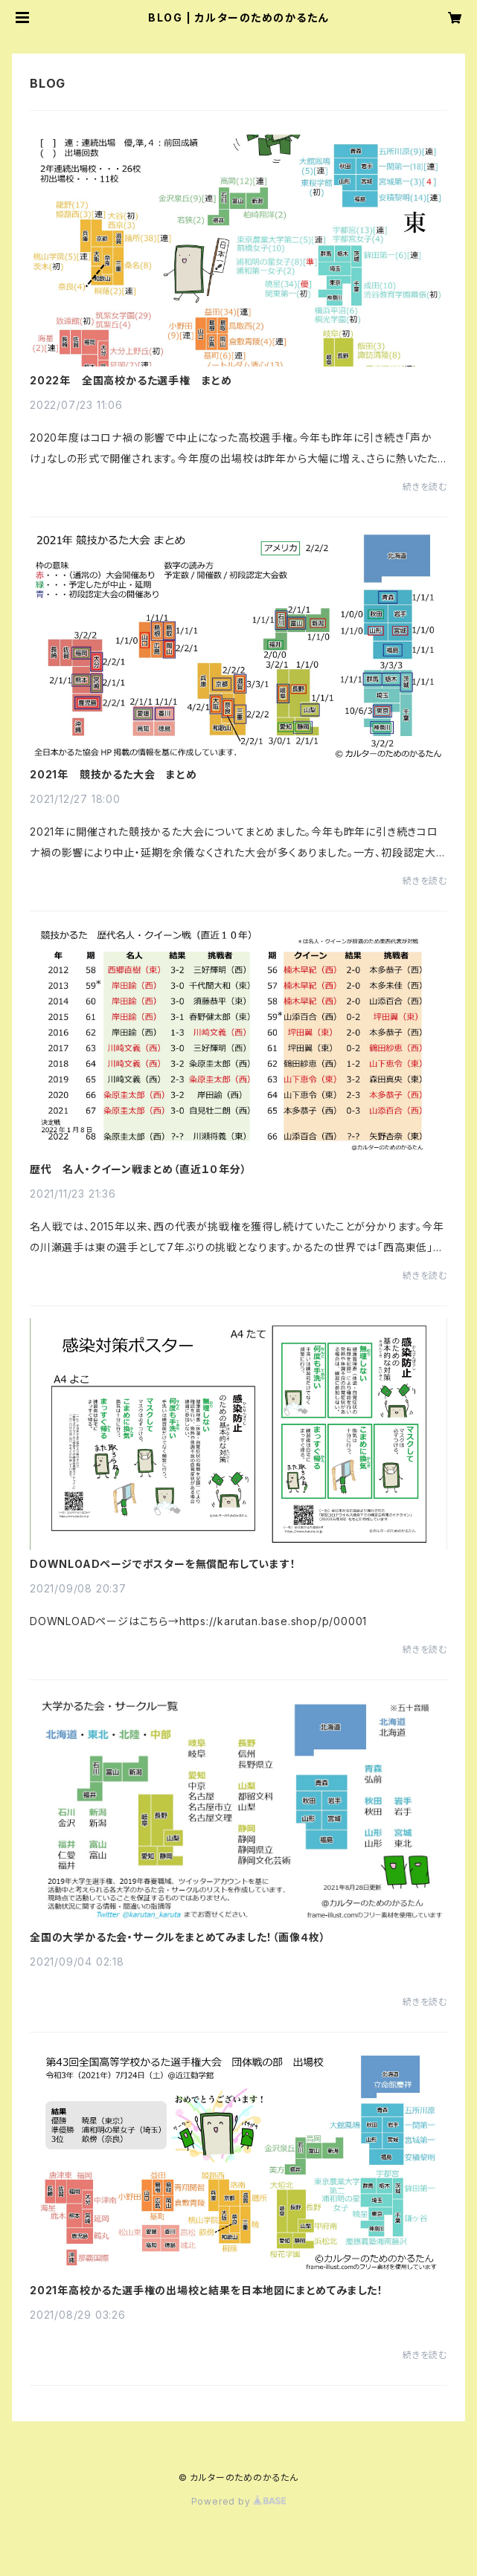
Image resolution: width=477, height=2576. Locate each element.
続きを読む (425, 486)
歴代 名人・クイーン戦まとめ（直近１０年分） (138, 1169)
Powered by (238, 2501)
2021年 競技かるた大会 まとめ (113, 774)
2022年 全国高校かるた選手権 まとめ (131, 380)
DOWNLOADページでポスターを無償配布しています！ (163, 1564)
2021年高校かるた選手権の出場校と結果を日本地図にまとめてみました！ (206, 2290)
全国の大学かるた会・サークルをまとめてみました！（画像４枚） (178, 1937)
